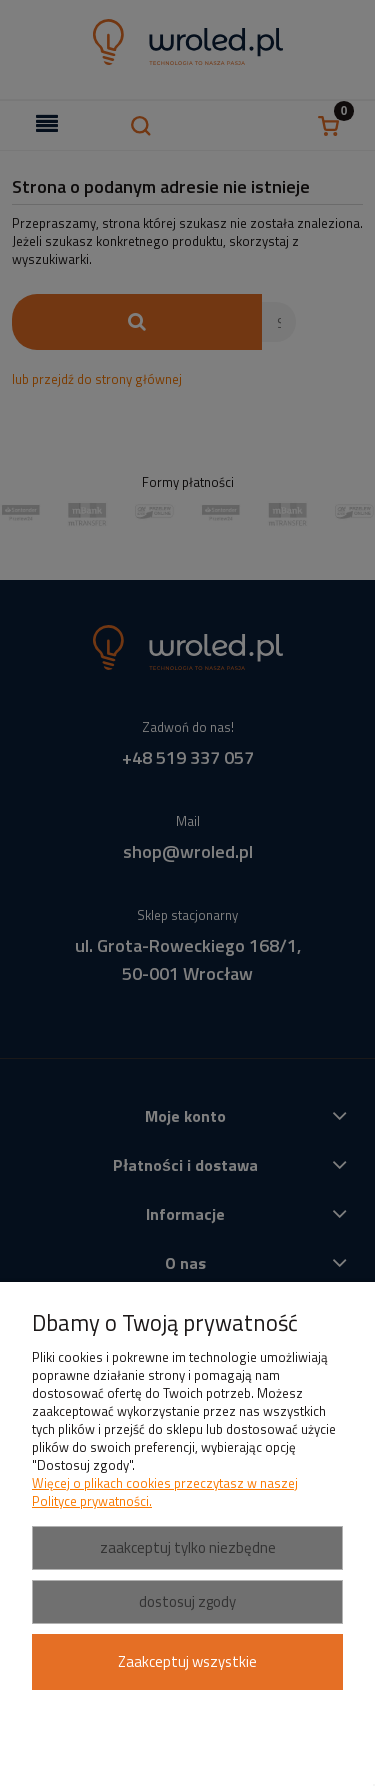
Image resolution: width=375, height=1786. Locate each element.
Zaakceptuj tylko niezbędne (188, 1547)
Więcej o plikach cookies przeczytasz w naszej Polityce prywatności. (165, 1492)
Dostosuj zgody (187, 1601)
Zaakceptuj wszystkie (187, 1661)
